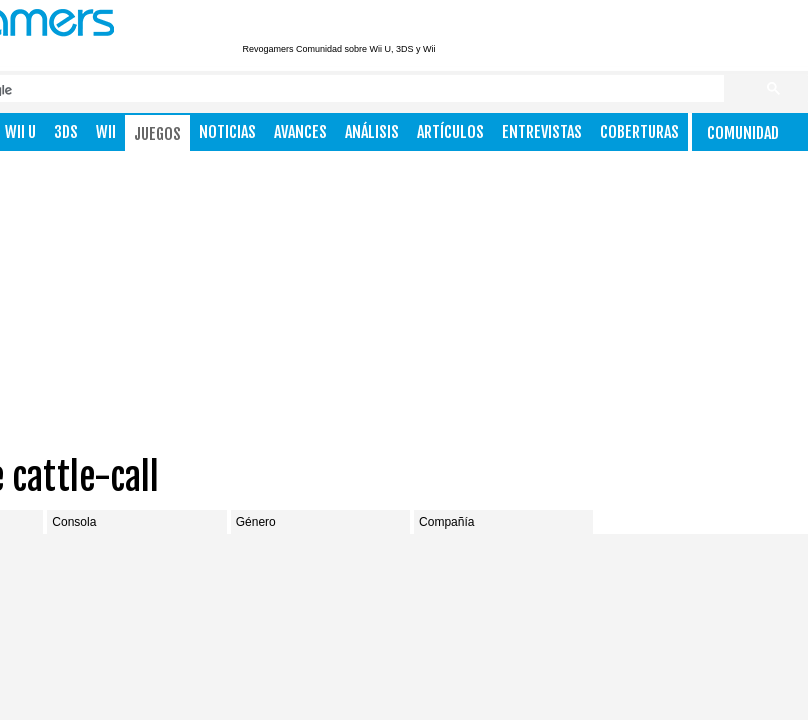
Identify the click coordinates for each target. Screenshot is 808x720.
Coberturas (639, 132)
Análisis (372, 132)
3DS (66, 132)
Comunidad (743, 133)
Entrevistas (542, 132)
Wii (106, 132)
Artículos (450, 132)
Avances (300, 132)
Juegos (157, 134)
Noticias (227, 132)
